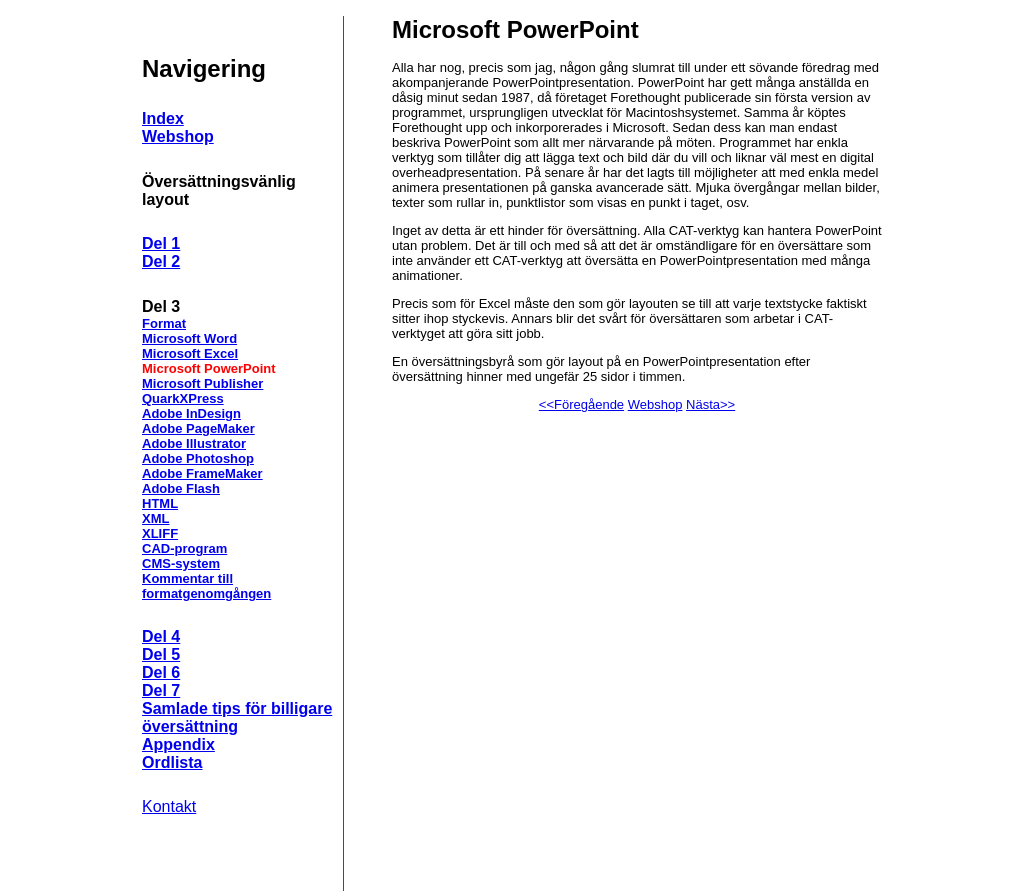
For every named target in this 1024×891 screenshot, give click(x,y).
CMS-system (181, 563)
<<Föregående (581, 404)
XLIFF (160, 533)
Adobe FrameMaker (202, 473)
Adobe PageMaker (198, 428)
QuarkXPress (183, 398)
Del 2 (161, 261)
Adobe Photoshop (198, 458)
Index (163, 118)
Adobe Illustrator (194, 443)
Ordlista (172, 762)
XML (155, 518)
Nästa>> (710, 404)
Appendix (178, 744)
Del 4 (161, 636)
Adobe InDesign (191, 413)
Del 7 (161, 690)
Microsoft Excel (190, 353)
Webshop (178, 136)
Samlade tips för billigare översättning (237, 717)
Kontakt (169, 806)
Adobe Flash (181, 488)
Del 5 (161, 654)
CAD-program (184, 548)
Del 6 (161, 672)
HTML (160, 503)
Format (164, 323)
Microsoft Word (189, 338)
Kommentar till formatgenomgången (206, 586)
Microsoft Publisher (202, 383)
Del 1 (161, 243)
